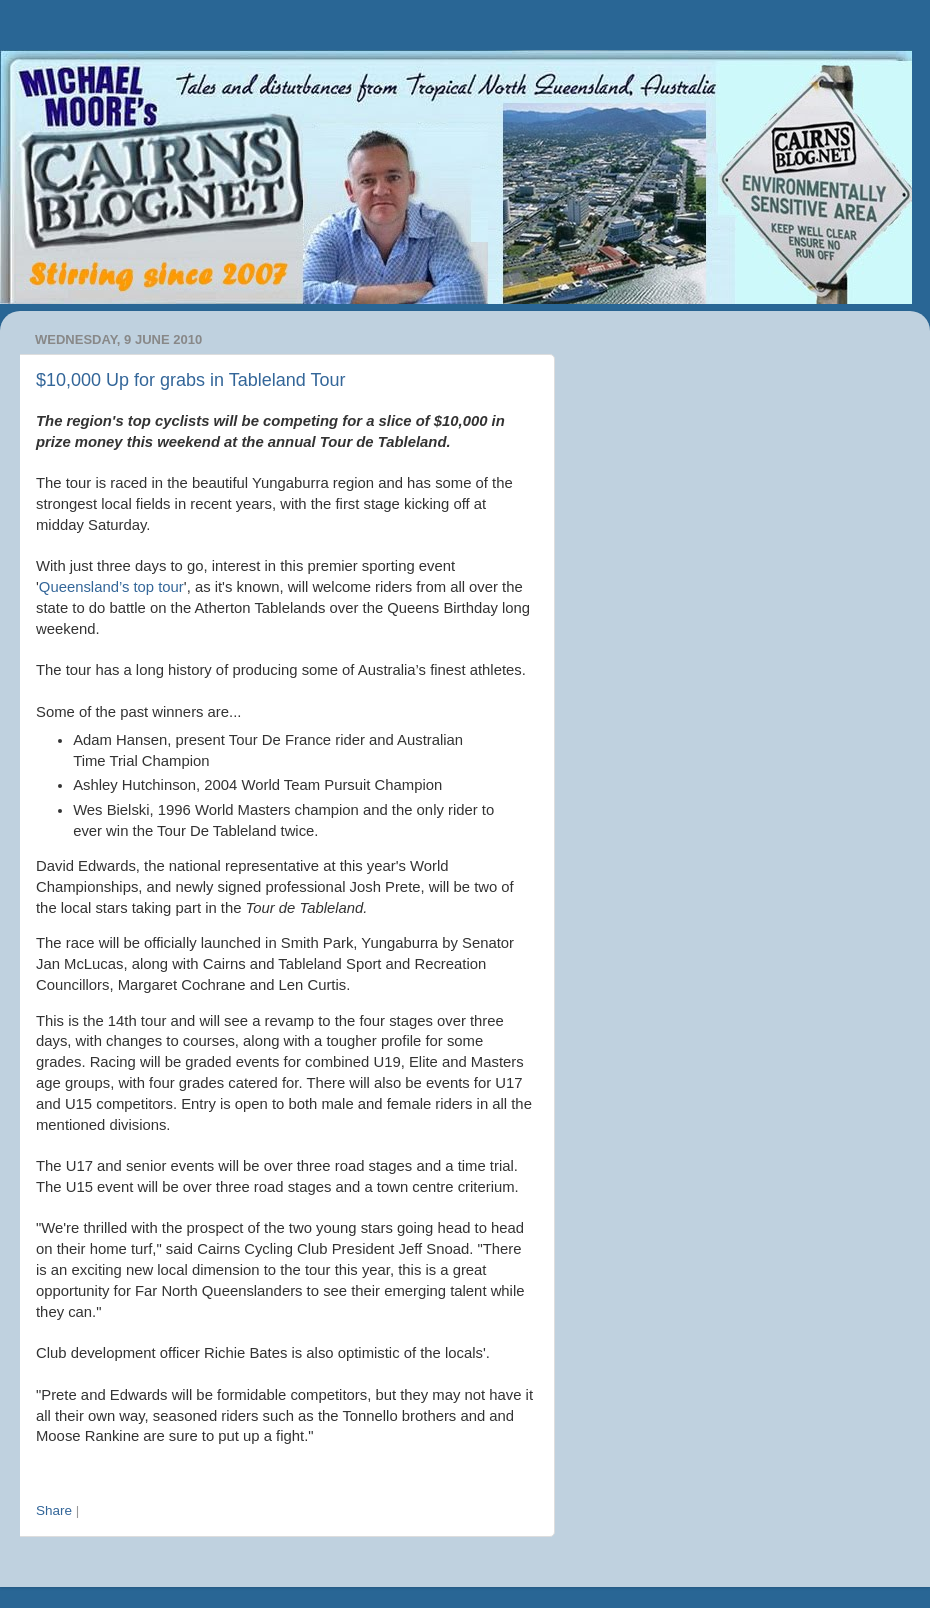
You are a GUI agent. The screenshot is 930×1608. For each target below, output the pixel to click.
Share (54, 1510)
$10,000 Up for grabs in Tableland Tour (191, 380)
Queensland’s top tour (111, 587)
